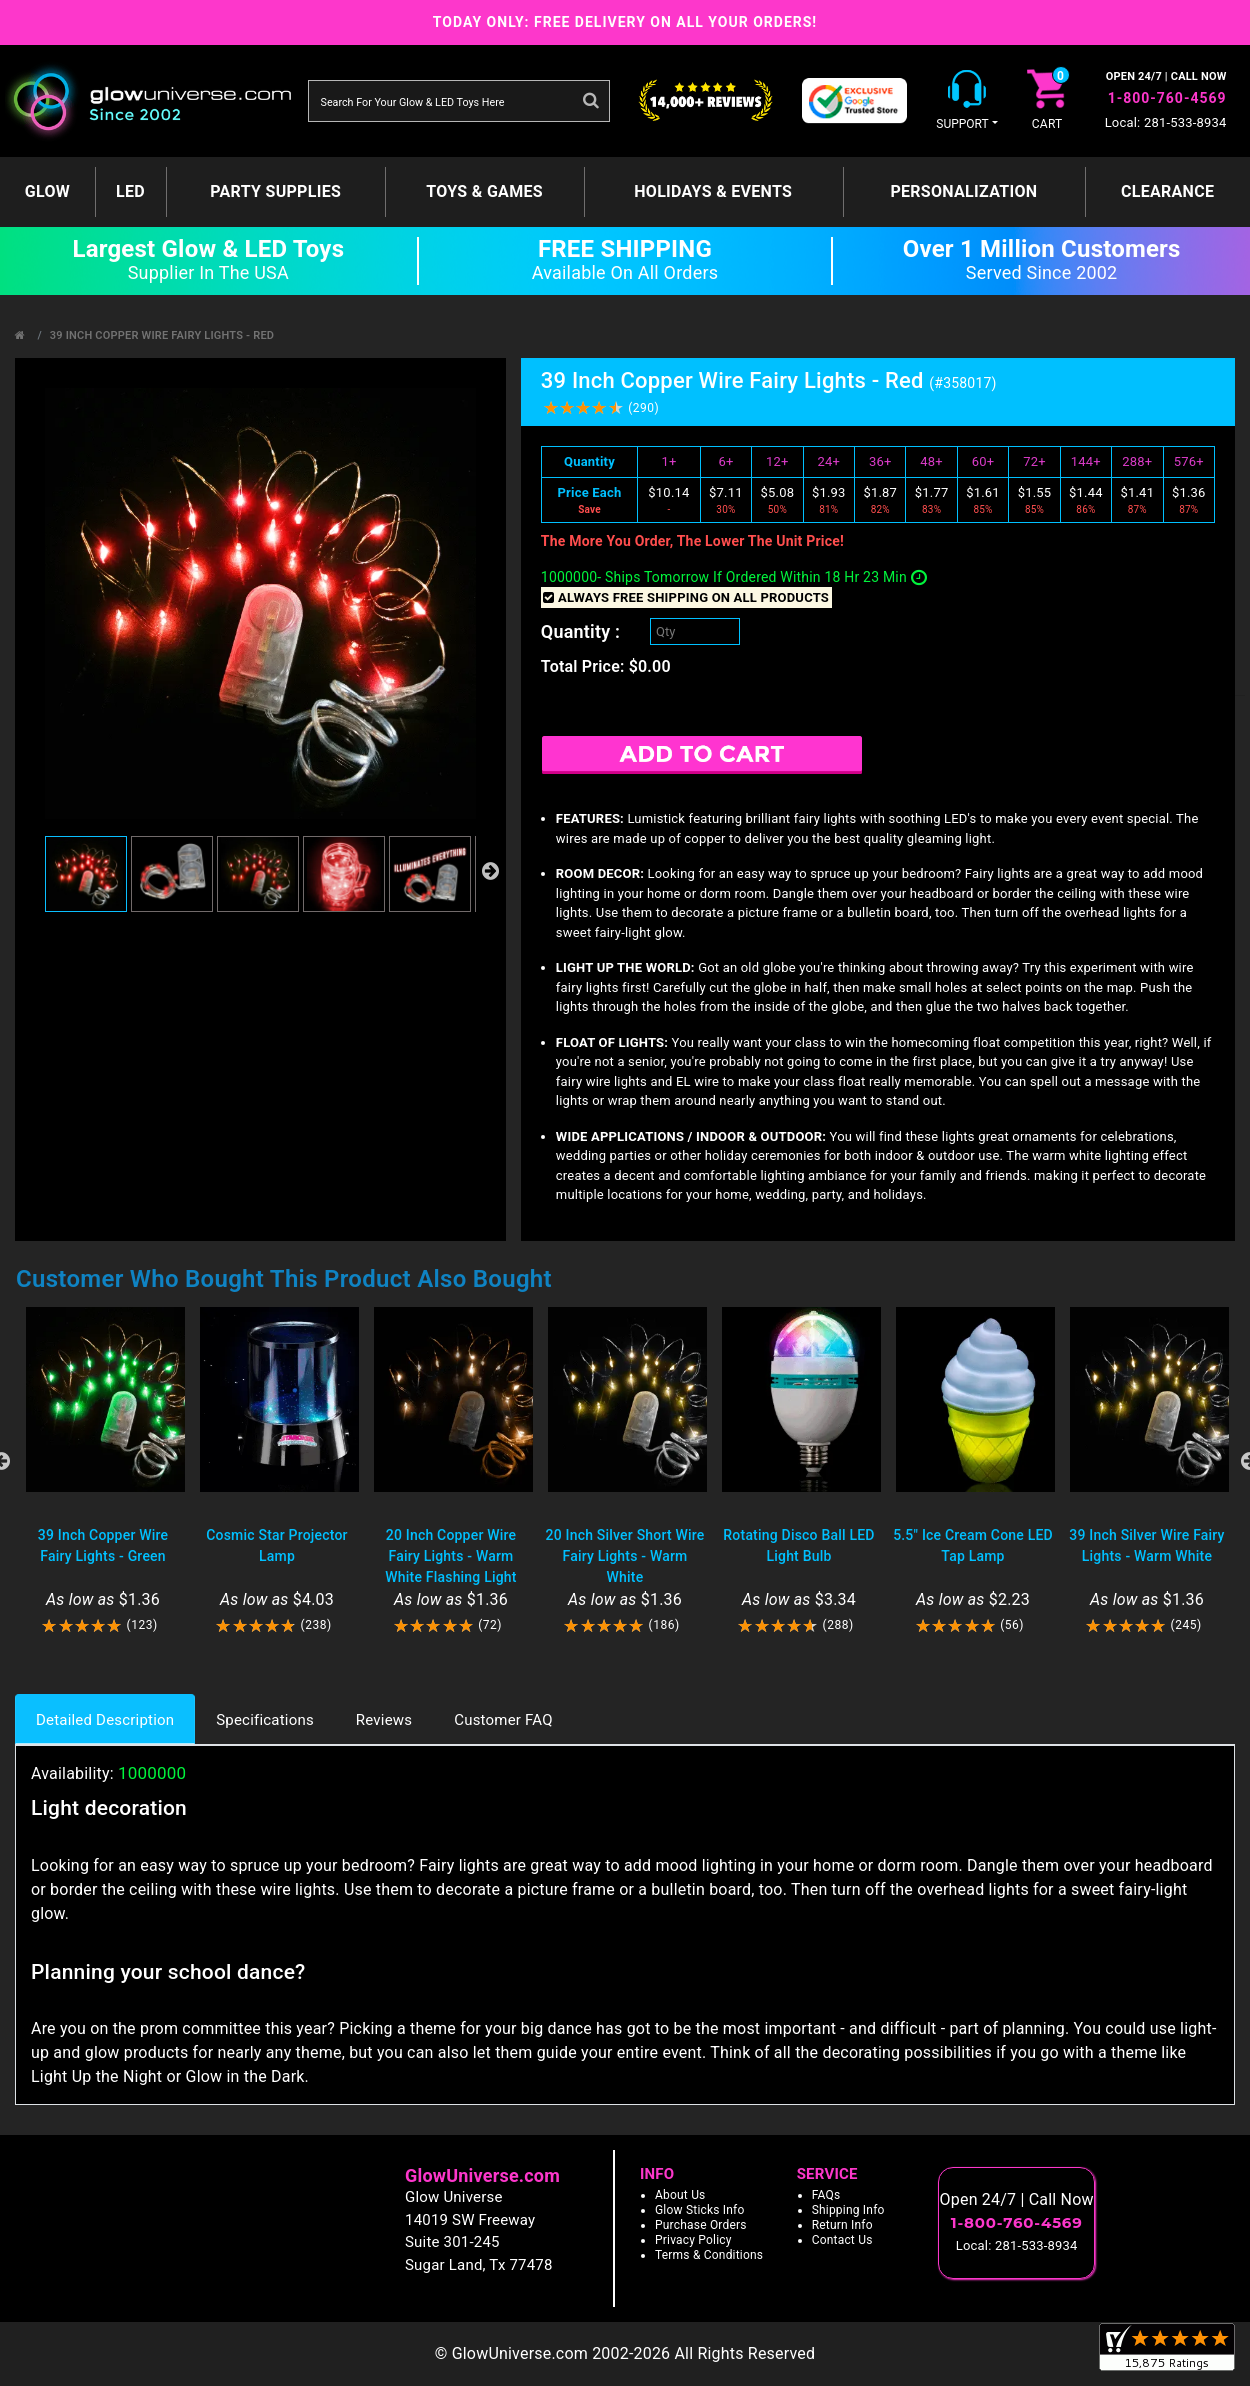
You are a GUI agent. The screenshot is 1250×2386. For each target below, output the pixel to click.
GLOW (47, 191)
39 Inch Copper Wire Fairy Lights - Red (162, 335)
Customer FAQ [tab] (503, 1720)
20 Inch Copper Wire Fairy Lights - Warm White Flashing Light (450, 1556)
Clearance (1167, 191)
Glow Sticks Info (700, 2210)
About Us (680, 2195)
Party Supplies (275, 191)
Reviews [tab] (384, 1720)
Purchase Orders (701, 2225)
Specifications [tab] (265, 1720)
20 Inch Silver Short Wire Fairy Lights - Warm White (625, 1556)
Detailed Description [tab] (105, 1720)
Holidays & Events (713, 191)
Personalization (963, 191)
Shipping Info (848, 2210)
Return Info (842, 2225)
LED (130, 191)
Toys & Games (484, 191)
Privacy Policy (693, 2240)
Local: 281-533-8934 (1166, 122)
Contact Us (842, 2240)
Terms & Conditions (709, 2255)
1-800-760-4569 (1167, 98)
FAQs (826, 2195)
